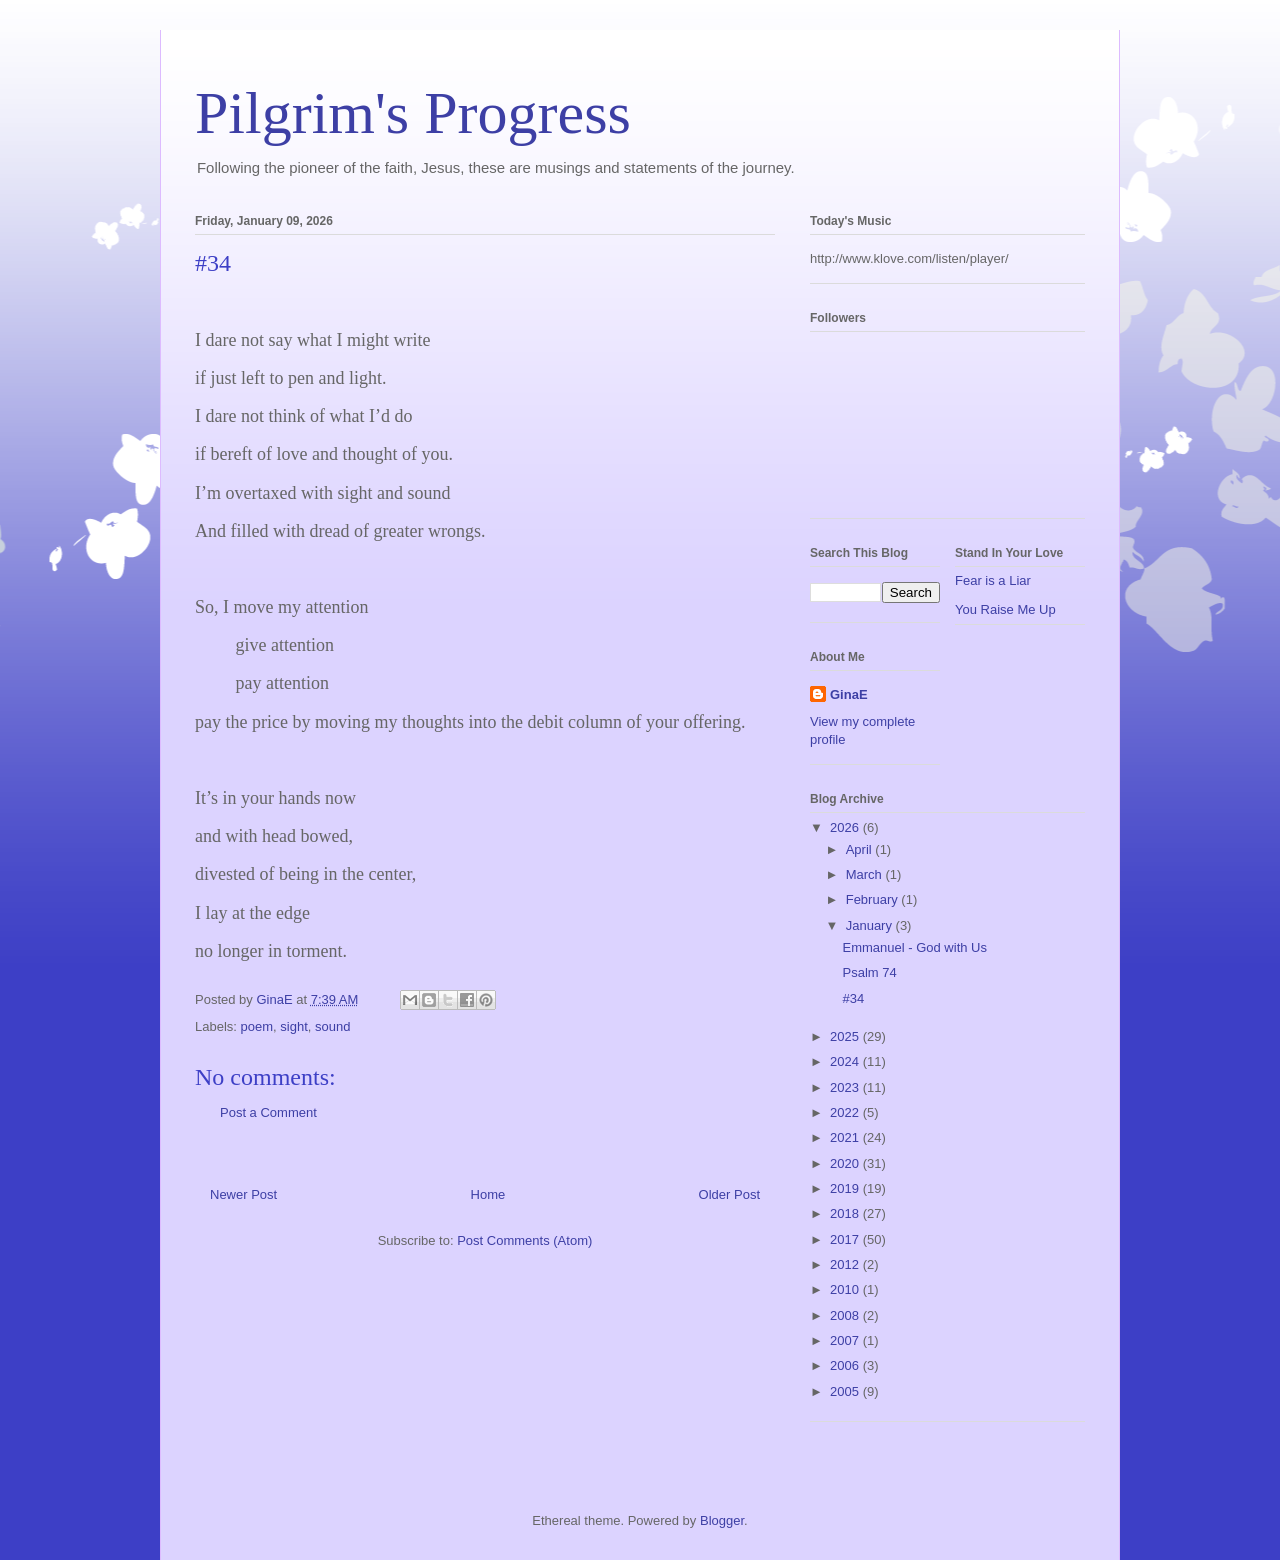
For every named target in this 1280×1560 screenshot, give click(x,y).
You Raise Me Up (1005, 609)
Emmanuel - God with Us (914, 947)
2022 (846, 1112)
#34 (853, 998)
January (871, 925)
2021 (846, 1137)
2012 (846, 1264)
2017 (846, 1239)
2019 (846, 1188)
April (861, 849)
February (874, 899)
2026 (846, 827)
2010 (846, 1289)
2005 (846, 1391)
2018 (846, 1213)
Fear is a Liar (993, 580)
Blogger (722, 1520)
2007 (846, 1340)
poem (257, 1026)
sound (332, 1026)
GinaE (849, 694)
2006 (846, 1365)
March (866, 874)
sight (293, 1026)
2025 (846, 1036)
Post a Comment (268, 1112)
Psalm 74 (869, 972)
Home (488, 1194)
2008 (846, 1315)
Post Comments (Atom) (524, 1240)
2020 (846, 1163)
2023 (846, 1087)
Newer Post (243, 1194)
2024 (846, 1061)
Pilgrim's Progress (413, 113)
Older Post (729, 1194)
